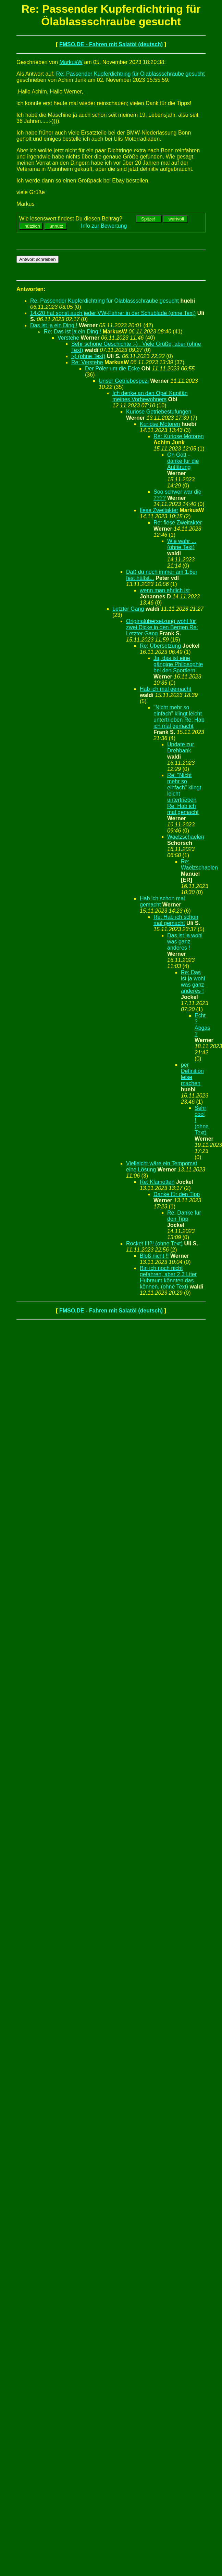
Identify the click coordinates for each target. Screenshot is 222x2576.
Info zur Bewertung (104, 226)
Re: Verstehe (87, 362)
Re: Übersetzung (160, 646)
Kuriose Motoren (160, 424)
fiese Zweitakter (159, 510)
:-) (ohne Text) (88, 356)
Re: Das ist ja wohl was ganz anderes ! (193, 981)
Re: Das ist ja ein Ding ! (72, 331)
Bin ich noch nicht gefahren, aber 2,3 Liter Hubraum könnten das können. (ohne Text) (168, 1277)
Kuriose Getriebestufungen (158, 412)
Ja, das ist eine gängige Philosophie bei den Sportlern (178, 664)
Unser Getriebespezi (124, 381)
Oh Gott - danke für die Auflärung (183, 461)
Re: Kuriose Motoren (178, 436)
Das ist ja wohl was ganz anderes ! (184, 941)
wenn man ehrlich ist (165, 590)
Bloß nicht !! (154, 1256)
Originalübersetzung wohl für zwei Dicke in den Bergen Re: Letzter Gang (162, 627)
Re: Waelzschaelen (199, 865)
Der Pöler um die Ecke (112, 368)
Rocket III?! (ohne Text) (154, 1243)
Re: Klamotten (157, 1182)
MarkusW (71, 62)
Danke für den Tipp (176, 1194)
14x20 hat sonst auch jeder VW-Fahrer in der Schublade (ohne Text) (113, 313)
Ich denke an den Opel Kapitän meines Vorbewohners (150, 396)
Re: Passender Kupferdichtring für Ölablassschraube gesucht (130, 74)
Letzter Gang (128, 609)
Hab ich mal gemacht (165, 689)
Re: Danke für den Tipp (184, 1216)
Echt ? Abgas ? (202, 1025)
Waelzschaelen (185, 837)
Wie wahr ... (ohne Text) (181, 544)
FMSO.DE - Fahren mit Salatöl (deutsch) (111, 44)
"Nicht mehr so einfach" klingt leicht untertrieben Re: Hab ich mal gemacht (179, 717)
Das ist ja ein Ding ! (53, 325)
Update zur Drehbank (180, 747)
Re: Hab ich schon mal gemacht (175, 920)
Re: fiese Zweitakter (177, 522)
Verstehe (68, 338)
